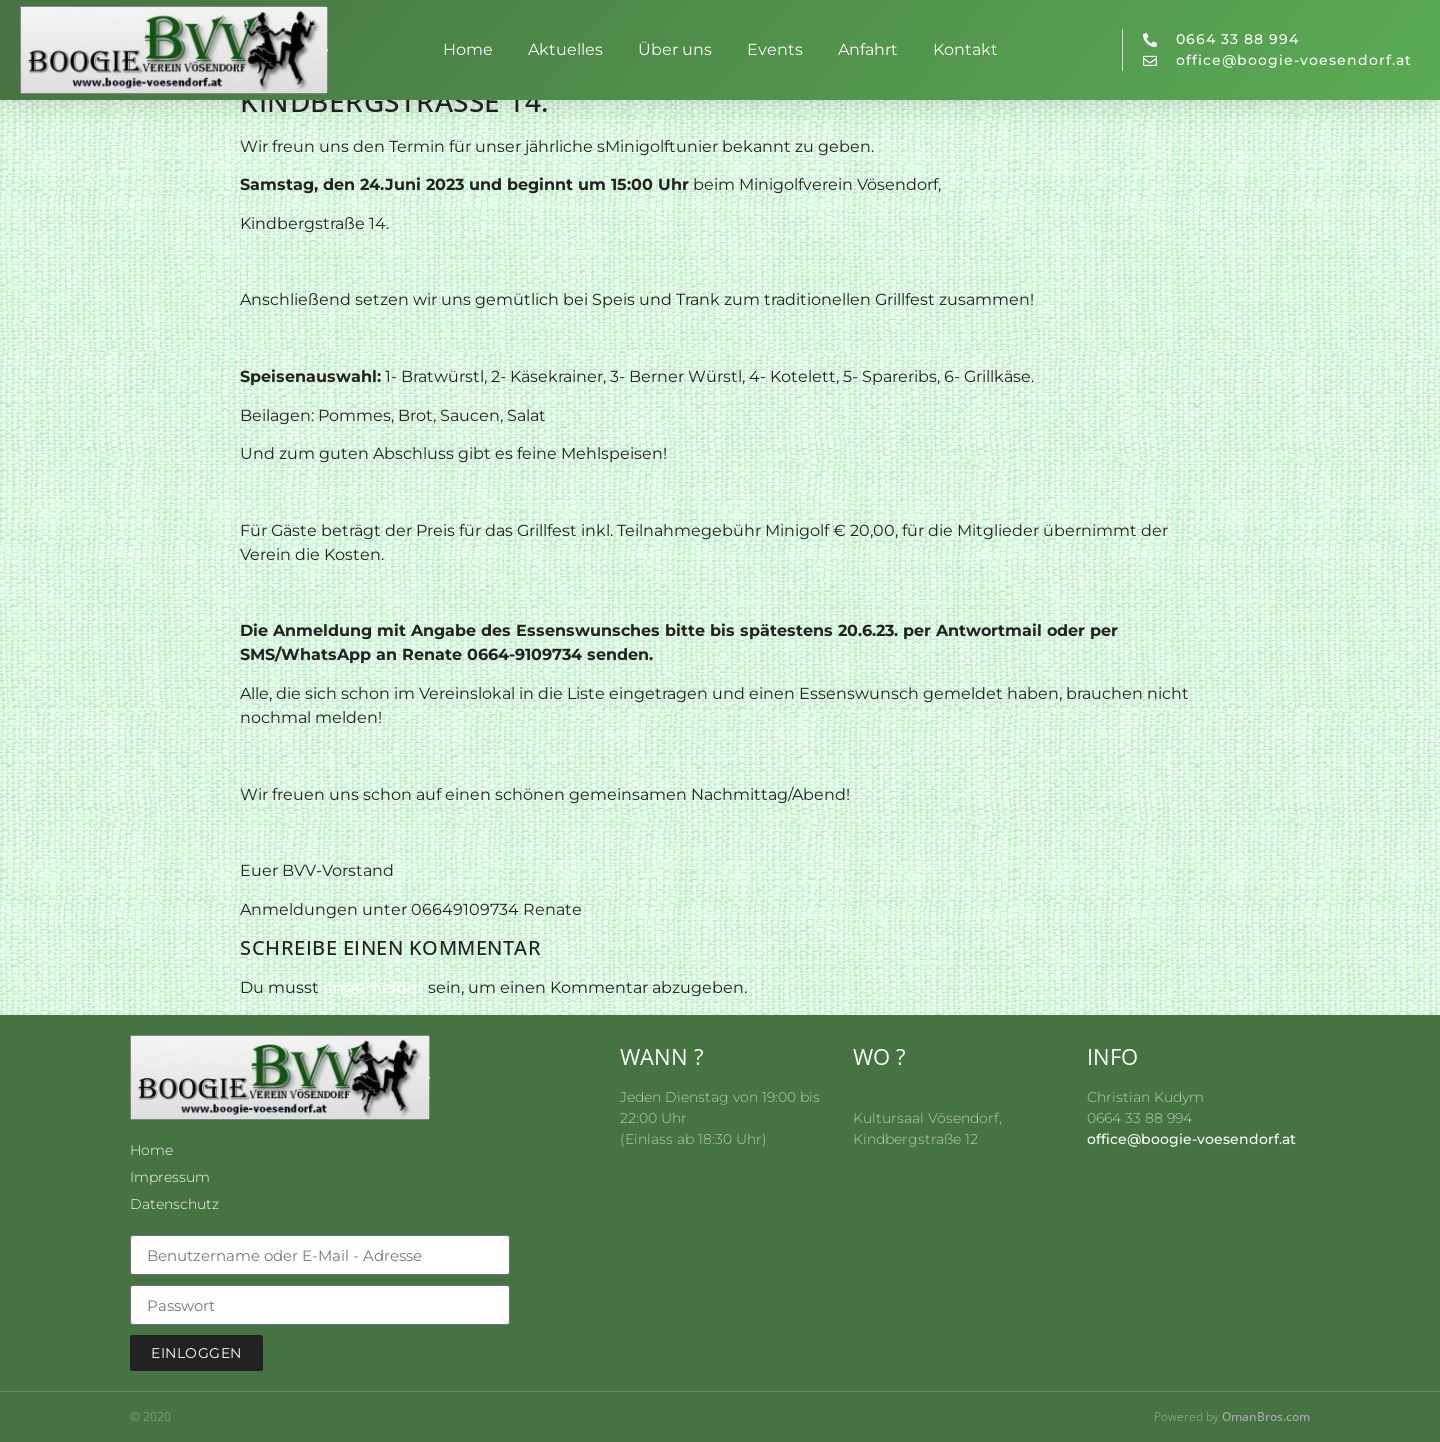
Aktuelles (565, 49)
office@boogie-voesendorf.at (1191, 1139)
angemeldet (373, 987)
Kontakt (965, 49)
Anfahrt (868, 49)
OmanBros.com (1266, 1416)
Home (468, 49)
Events (775, 49)
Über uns (675, 49)
